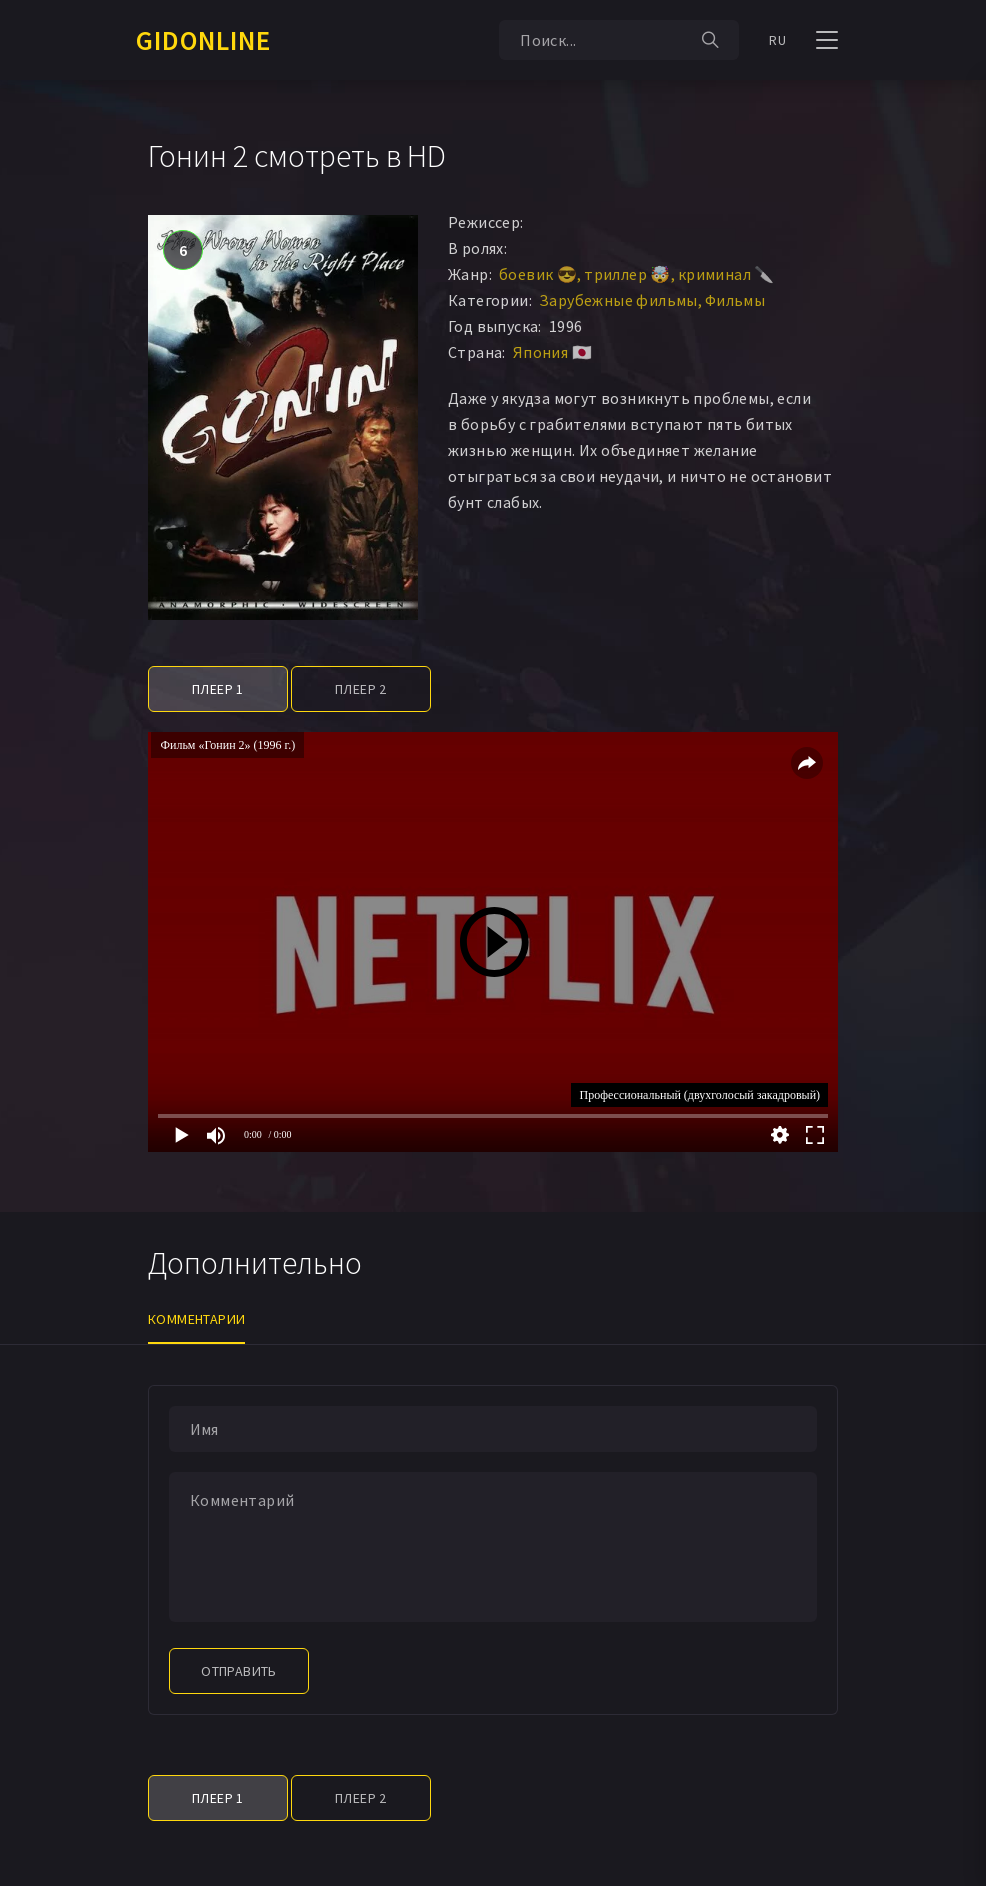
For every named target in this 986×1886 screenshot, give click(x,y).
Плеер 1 (218, 689)
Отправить (239, 1671)
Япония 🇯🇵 (552, 352)
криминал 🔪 (726, 274)
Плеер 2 (361, 689)
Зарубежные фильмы (618, 300)
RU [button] (777, 40)
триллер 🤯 (627, 274)
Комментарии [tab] (196, 1319)
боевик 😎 (538, 274)
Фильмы (735, 300)
